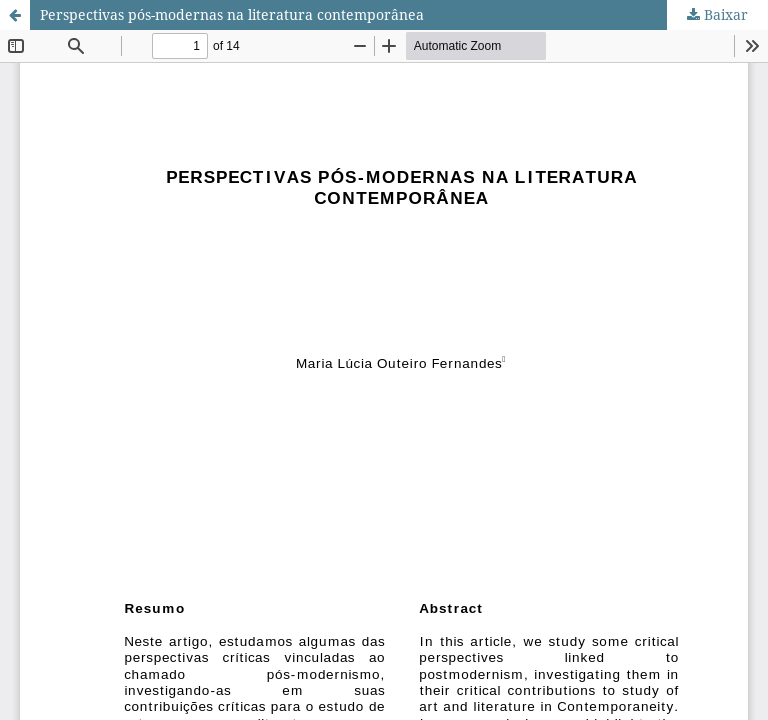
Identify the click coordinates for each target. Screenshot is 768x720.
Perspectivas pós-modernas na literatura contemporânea (232, 14)
